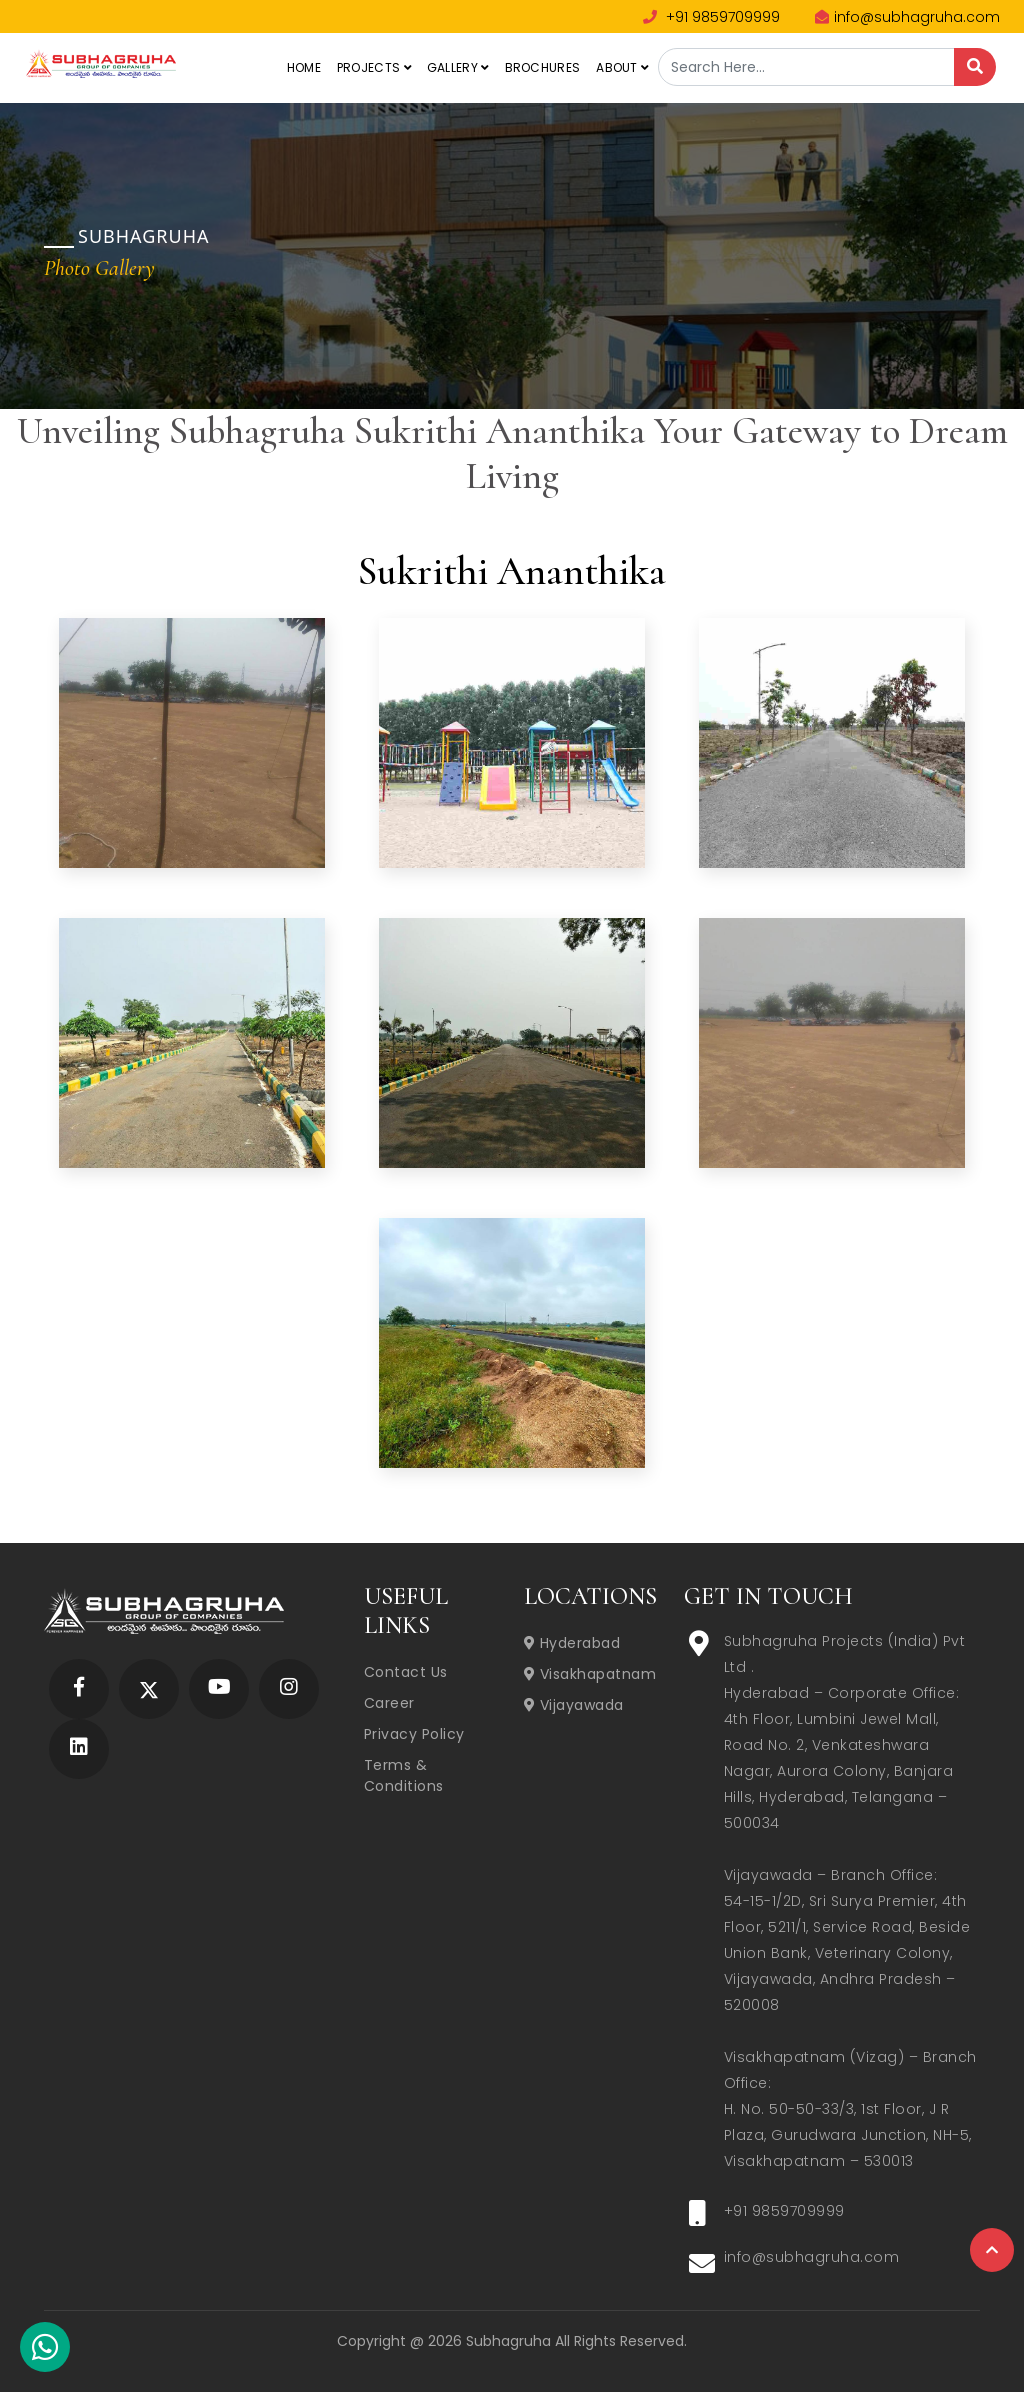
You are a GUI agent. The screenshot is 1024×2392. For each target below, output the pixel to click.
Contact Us (406, 1672)
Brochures (543, 67)
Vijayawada (574, 1705)
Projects (374, 67)
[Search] (975, 67)
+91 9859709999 (711, 17)
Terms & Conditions (404, 1775)
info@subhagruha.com (907, 17)
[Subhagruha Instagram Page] (289, 1688)
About (622, 67)
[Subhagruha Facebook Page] (79, 1688)
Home (304, 67)
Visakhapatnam (590, 1674)
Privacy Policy (414, 1734)
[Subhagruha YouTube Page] (219, 1688)
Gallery (458, 67)
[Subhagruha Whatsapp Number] (45, 2351)
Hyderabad (572, 1643)
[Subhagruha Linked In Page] (79, 1748)
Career (389, 1703)
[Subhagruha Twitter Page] (149, 1688)
